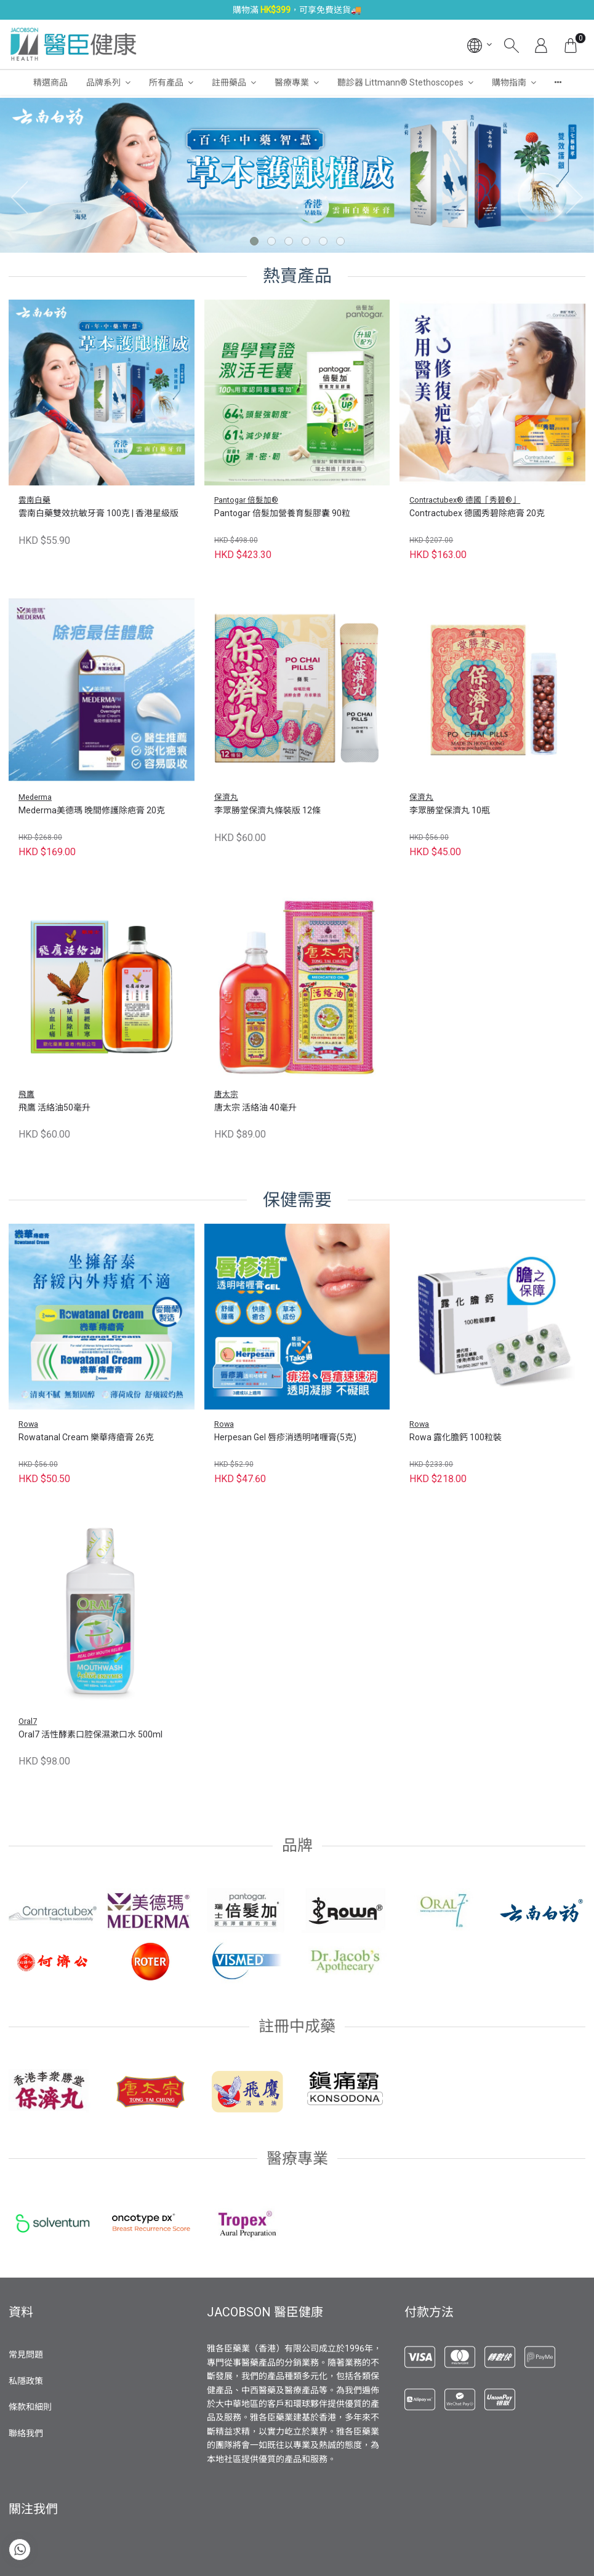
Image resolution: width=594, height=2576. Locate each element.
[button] (254, 241)
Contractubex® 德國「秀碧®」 (464, 499)
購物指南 (509, 82)
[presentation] (15, 196)
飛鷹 (26, 1094)
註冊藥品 (229, 82)
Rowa (28, 1424)
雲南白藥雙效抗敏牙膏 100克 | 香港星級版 (98, 513)
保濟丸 (226, 797)
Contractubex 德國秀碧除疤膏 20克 (477, 513)
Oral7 (27, 1721)
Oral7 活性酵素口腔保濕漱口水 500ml (90, 1734)
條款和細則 (30, 2407)
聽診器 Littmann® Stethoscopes (400, 82)
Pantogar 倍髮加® (246, 499)
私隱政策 (26, 2381)
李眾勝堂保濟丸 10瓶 (449, 810)
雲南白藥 (34, 499)
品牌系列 (103, 82)
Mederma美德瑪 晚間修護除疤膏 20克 (91, 810)
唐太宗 (226, 1094)
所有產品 (166, 82)
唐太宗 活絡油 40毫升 (255, 1107)
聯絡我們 (26, 2433)
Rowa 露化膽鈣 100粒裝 (455, 1437)
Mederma (35, 797)
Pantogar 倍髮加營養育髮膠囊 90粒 (282, 513)
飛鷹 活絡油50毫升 (54, 1107)
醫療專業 (292, 82)
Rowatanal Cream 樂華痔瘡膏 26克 (86, 1437)
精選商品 (50, 82)
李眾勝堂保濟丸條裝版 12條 (267, 810)
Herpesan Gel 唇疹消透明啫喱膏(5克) (285, 1437)
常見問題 (26, 2354)
